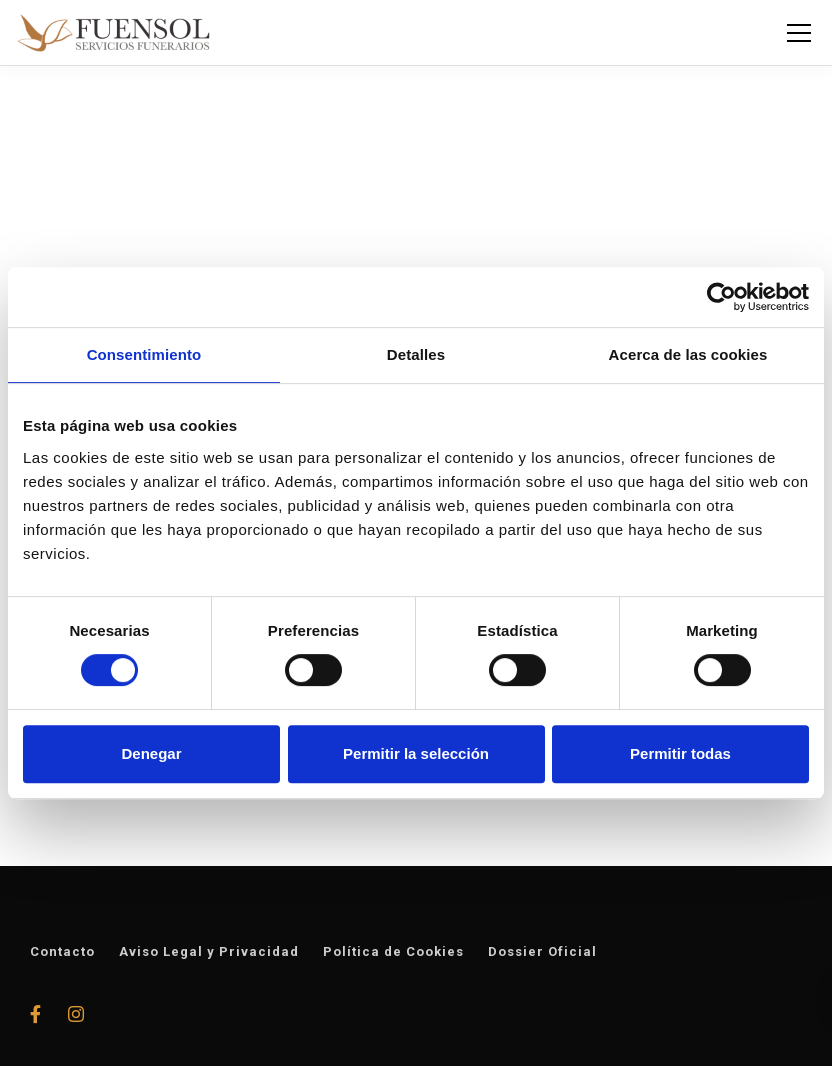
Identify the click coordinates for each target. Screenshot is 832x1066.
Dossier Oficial (542, 951)
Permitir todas (680, 753)
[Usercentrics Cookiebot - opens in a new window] (721, 297)
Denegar (151, 753)
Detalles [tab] (416, 354)
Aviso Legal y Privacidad (209, 951)
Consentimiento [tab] (144, 354)
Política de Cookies (393, 951)
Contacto (62, 951)
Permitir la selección (416, 753)
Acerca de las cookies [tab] (688, 354)
